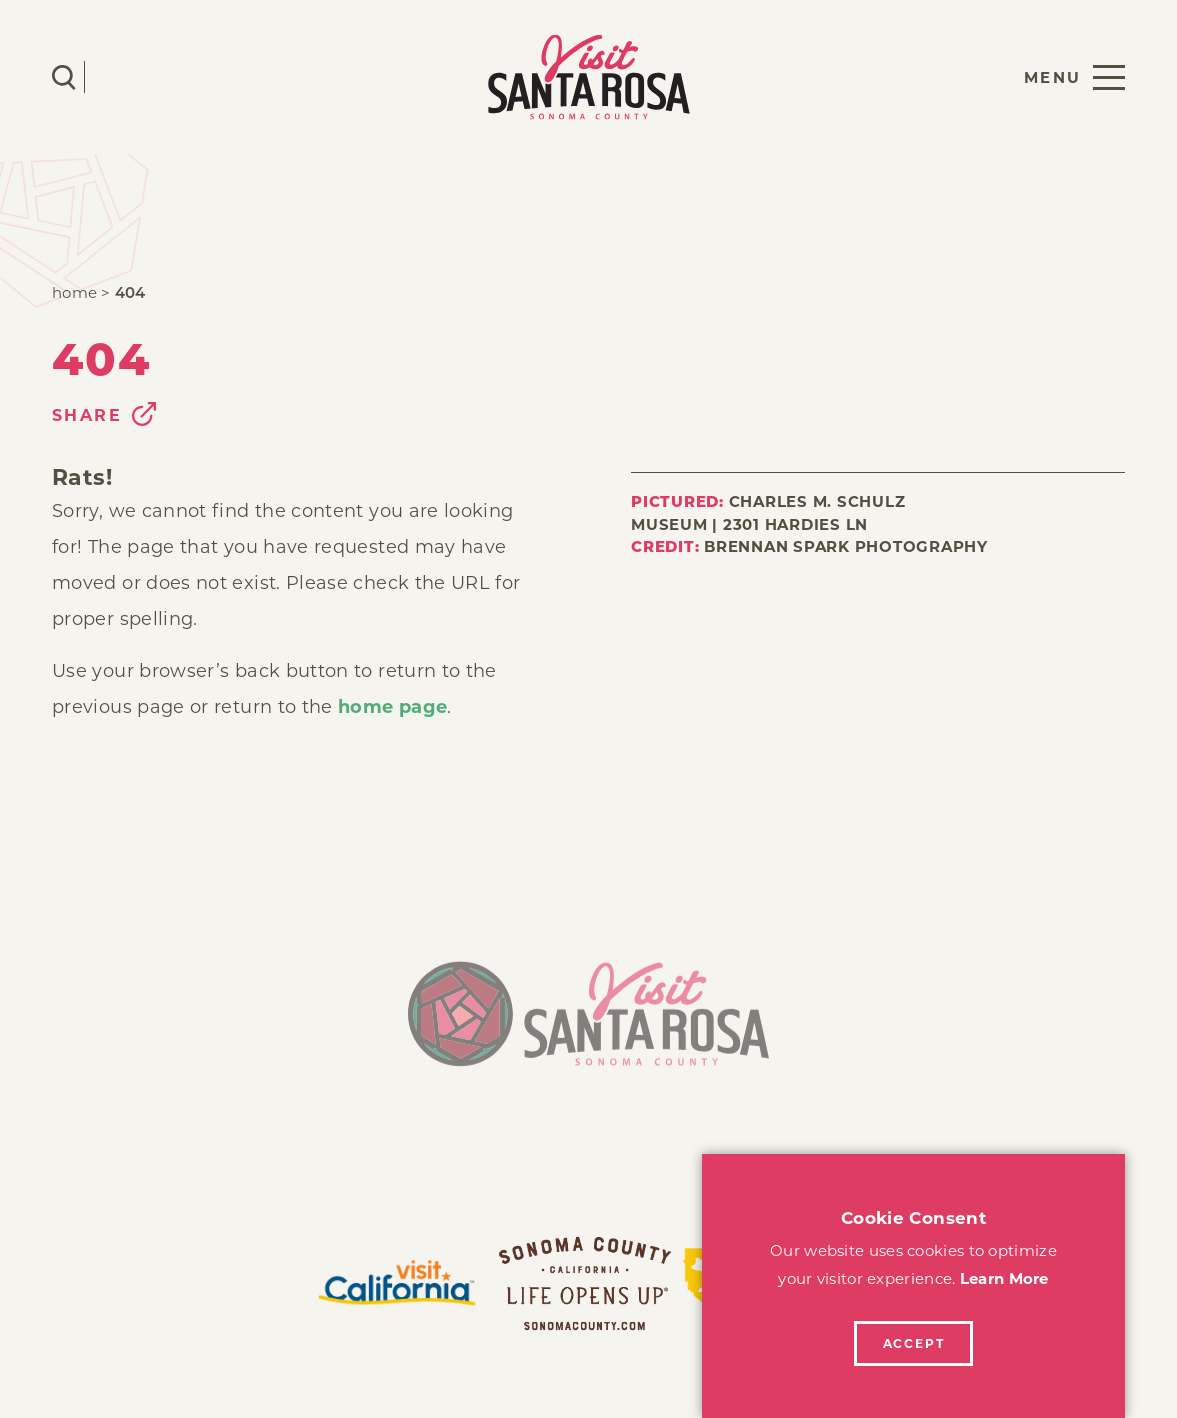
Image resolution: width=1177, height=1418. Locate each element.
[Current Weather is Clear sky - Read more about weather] (123, 77)
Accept (914, 1343)
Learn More (1004, 1278)
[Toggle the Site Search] (64, 77)
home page (392, 706)
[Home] (588, 1023)
